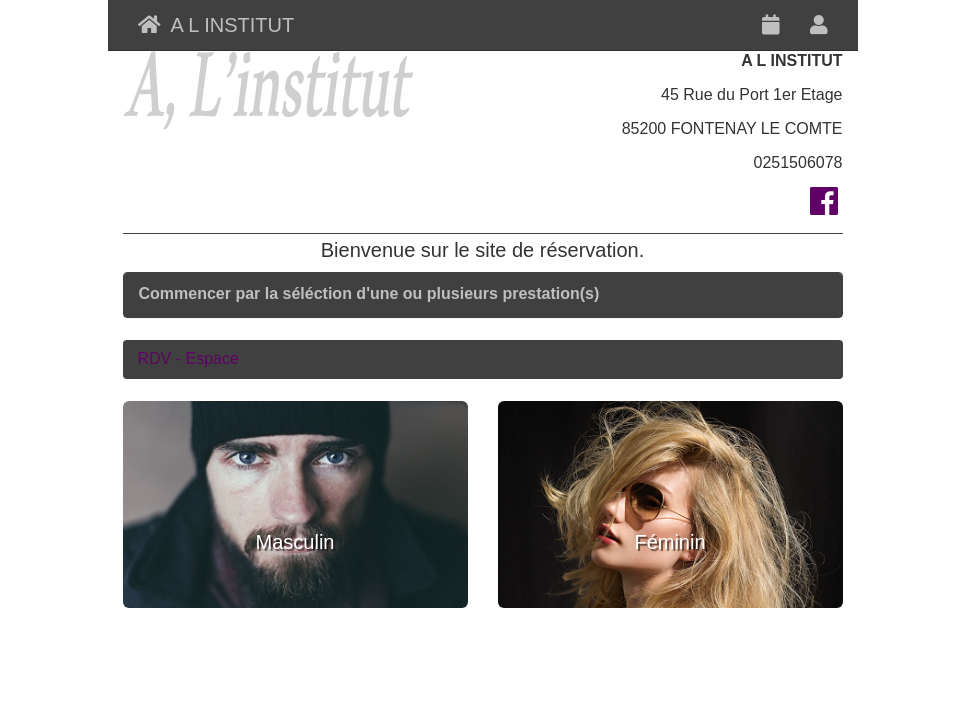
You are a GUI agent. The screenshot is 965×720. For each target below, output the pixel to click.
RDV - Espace (188, 358)
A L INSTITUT (216, 25)
